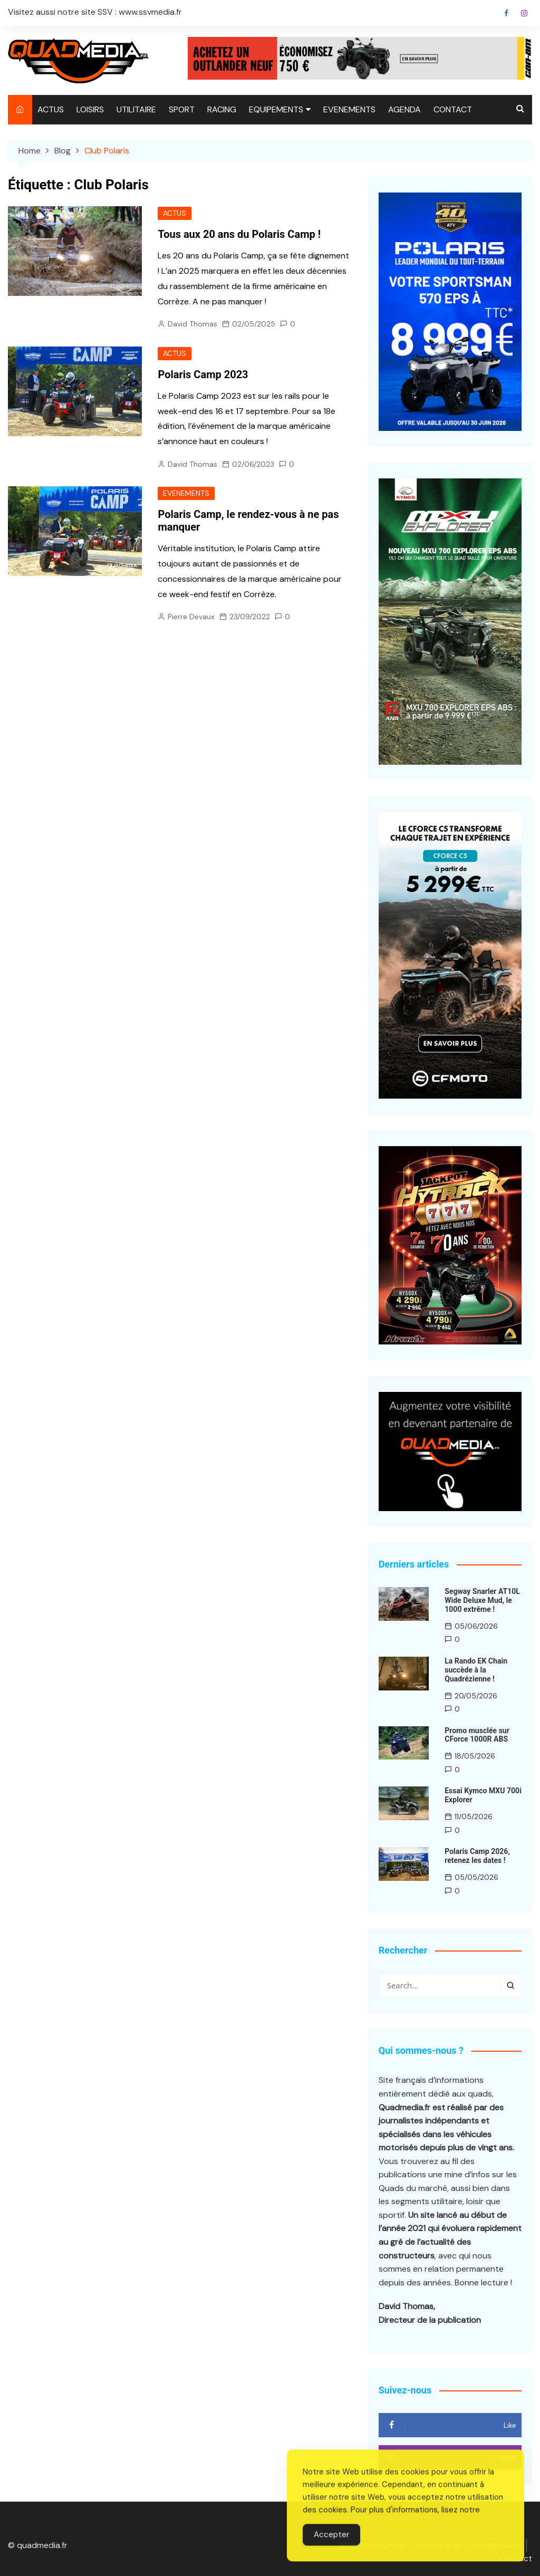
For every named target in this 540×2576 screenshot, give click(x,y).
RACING (221, 109)
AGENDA (404, 109)
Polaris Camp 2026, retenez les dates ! (477, 1855)
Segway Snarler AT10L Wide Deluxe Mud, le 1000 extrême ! (482, 1600)
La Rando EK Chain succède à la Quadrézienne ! (476, 1670)
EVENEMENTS (349, 109)
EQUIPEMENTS (276, 109)
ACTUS (50, 109)
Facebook (506, 13)
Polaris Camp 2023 (203, 374)
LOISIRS (90, 109)
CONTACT (452, 109)
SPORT (182, 109)
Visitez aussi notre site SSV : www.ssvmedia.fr (95, 11)
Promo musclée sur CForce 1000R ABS (477, 1734)
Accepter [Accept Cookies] (331, 2545)
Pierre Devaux (191, 617)
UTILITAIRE (136, 109)
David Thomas (192, 324)
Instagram (524, 13)
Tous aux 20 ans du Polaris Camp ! (239, 234)
